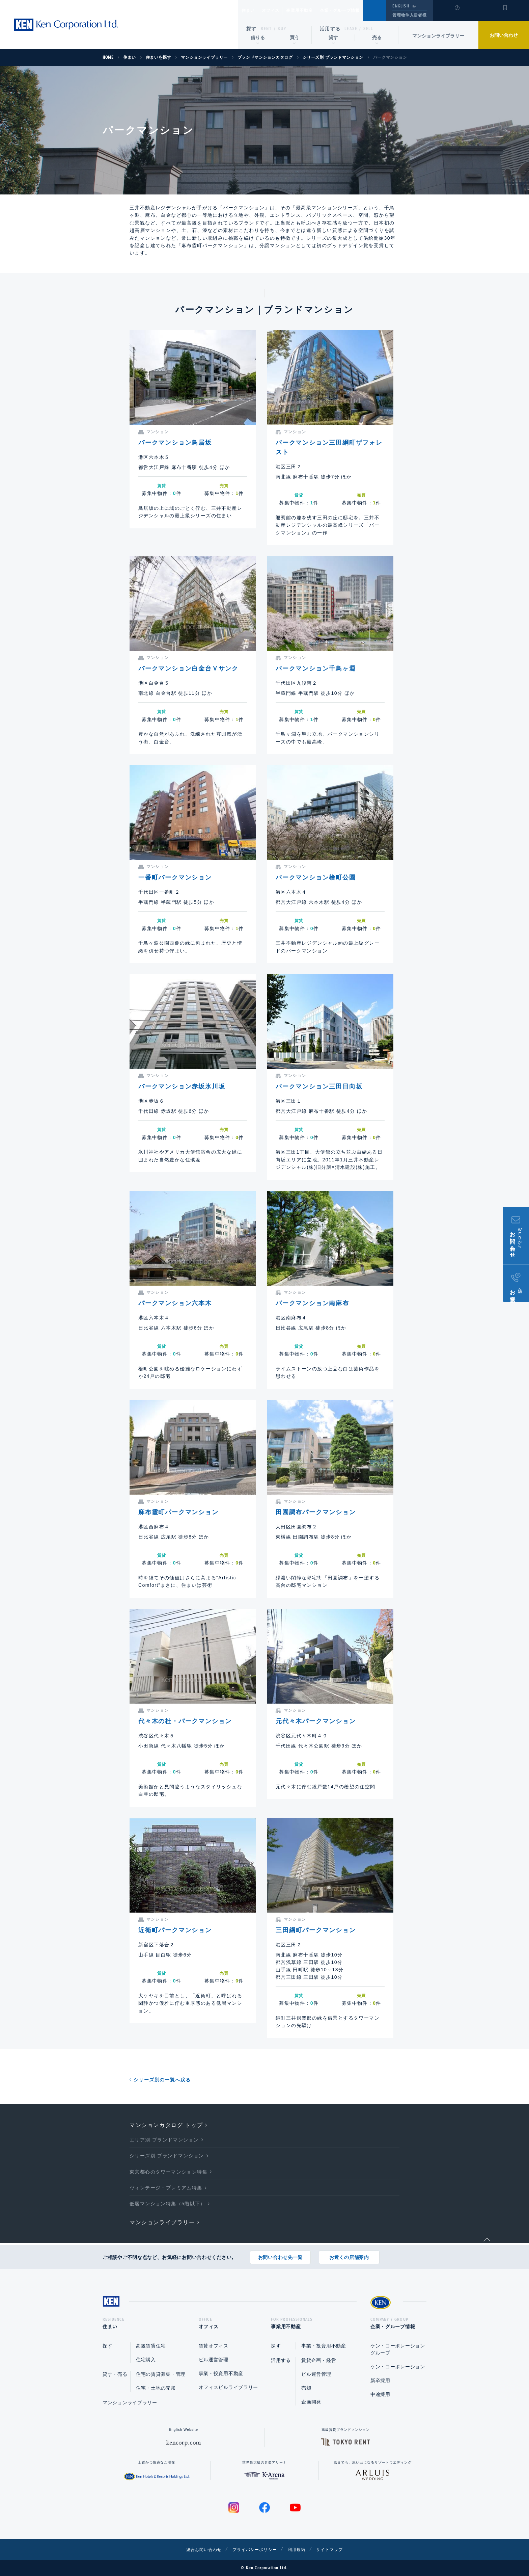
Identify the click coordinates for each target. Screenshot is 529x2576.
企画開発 (311, 2401)
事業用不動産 (314, 10)
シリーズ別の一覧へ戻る (162, 2079)
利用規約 (300, 2549)
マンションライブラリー (438, 35)
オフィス (279, 10)
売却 (306, 2388)
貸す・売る (115, 2374)
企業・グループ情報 (360, 10)
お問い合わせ (504, 35)
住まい (251, 10)
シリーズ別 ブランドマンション (167, 2155)
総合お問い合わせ (196, 2549)
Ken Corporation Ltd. (65, 24)
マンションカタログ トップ (166, 2125)
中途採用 (380, 2394)
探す (251, 28)
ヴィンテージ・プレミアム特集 (166, 2187)
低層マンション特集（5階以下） (167, 2203)
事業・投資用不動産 (221, 2373)
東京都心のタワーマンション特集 (168, 2172)
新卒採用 (380, 2380)
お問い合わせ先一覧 (280, 2255)
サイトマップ (337, 2549)
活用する (330, 28)
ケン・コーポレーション (397, 2366)
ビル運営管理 (213, 2359)
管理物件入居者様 (409, 15)
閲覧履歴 (456, 14)
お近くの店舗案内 (349, 2255)
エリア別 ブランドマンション (164, 2140)
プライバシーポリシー (254, 2549)
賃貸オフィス (213, 2345)
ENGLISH (400, 6)
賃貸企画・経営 (318, 2360)
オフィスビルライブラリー (228, 2387)
